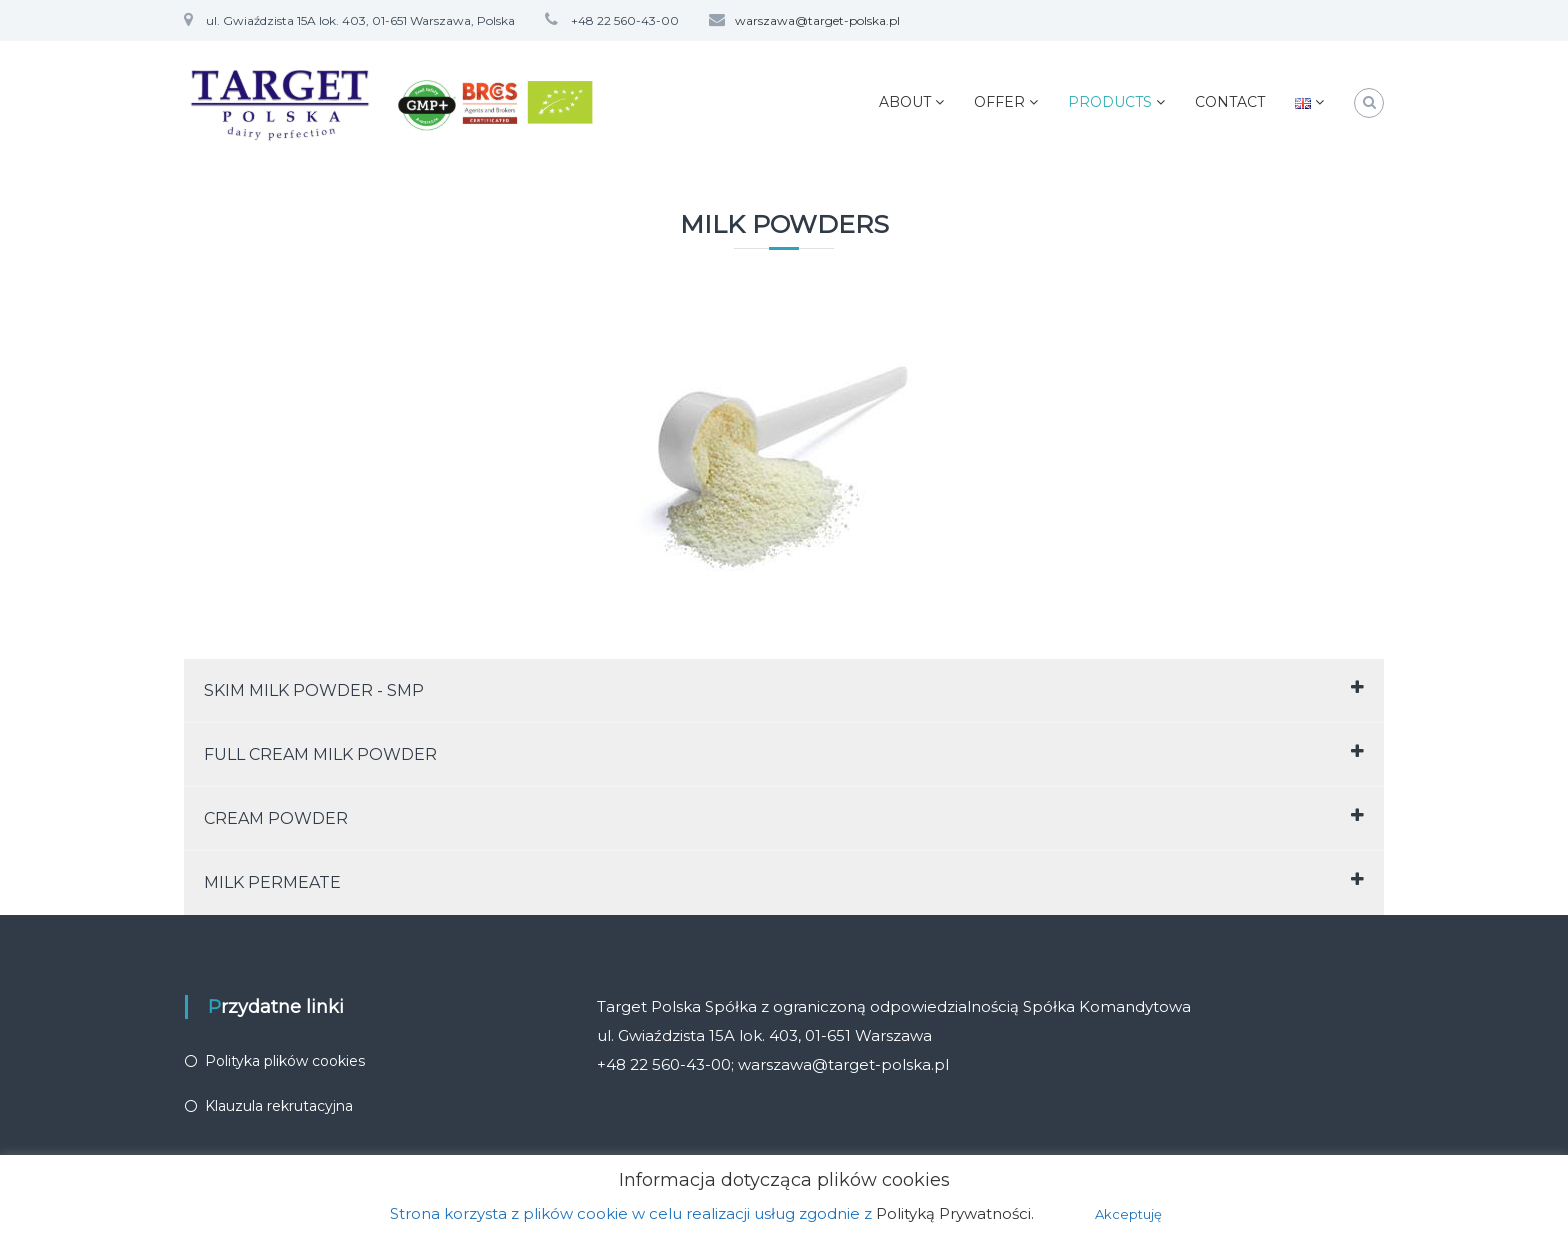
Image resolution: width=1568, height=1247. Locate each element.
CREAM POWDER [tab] (784, 817)
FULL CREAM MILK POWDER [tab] (784, 753)
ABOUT (905, 102)
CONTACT (1230, 102)
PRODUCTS (1110, 102)
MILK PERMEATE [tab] (784, 881)
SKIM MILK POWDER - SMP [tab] (784, 689)
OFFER (999, 102)
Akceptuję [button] (1128, 1214)
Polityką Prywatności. (955, 1213)
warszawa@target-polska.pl (817, 20)
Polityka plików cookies (285, 1061)
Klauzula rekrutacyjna (279, 1106)
